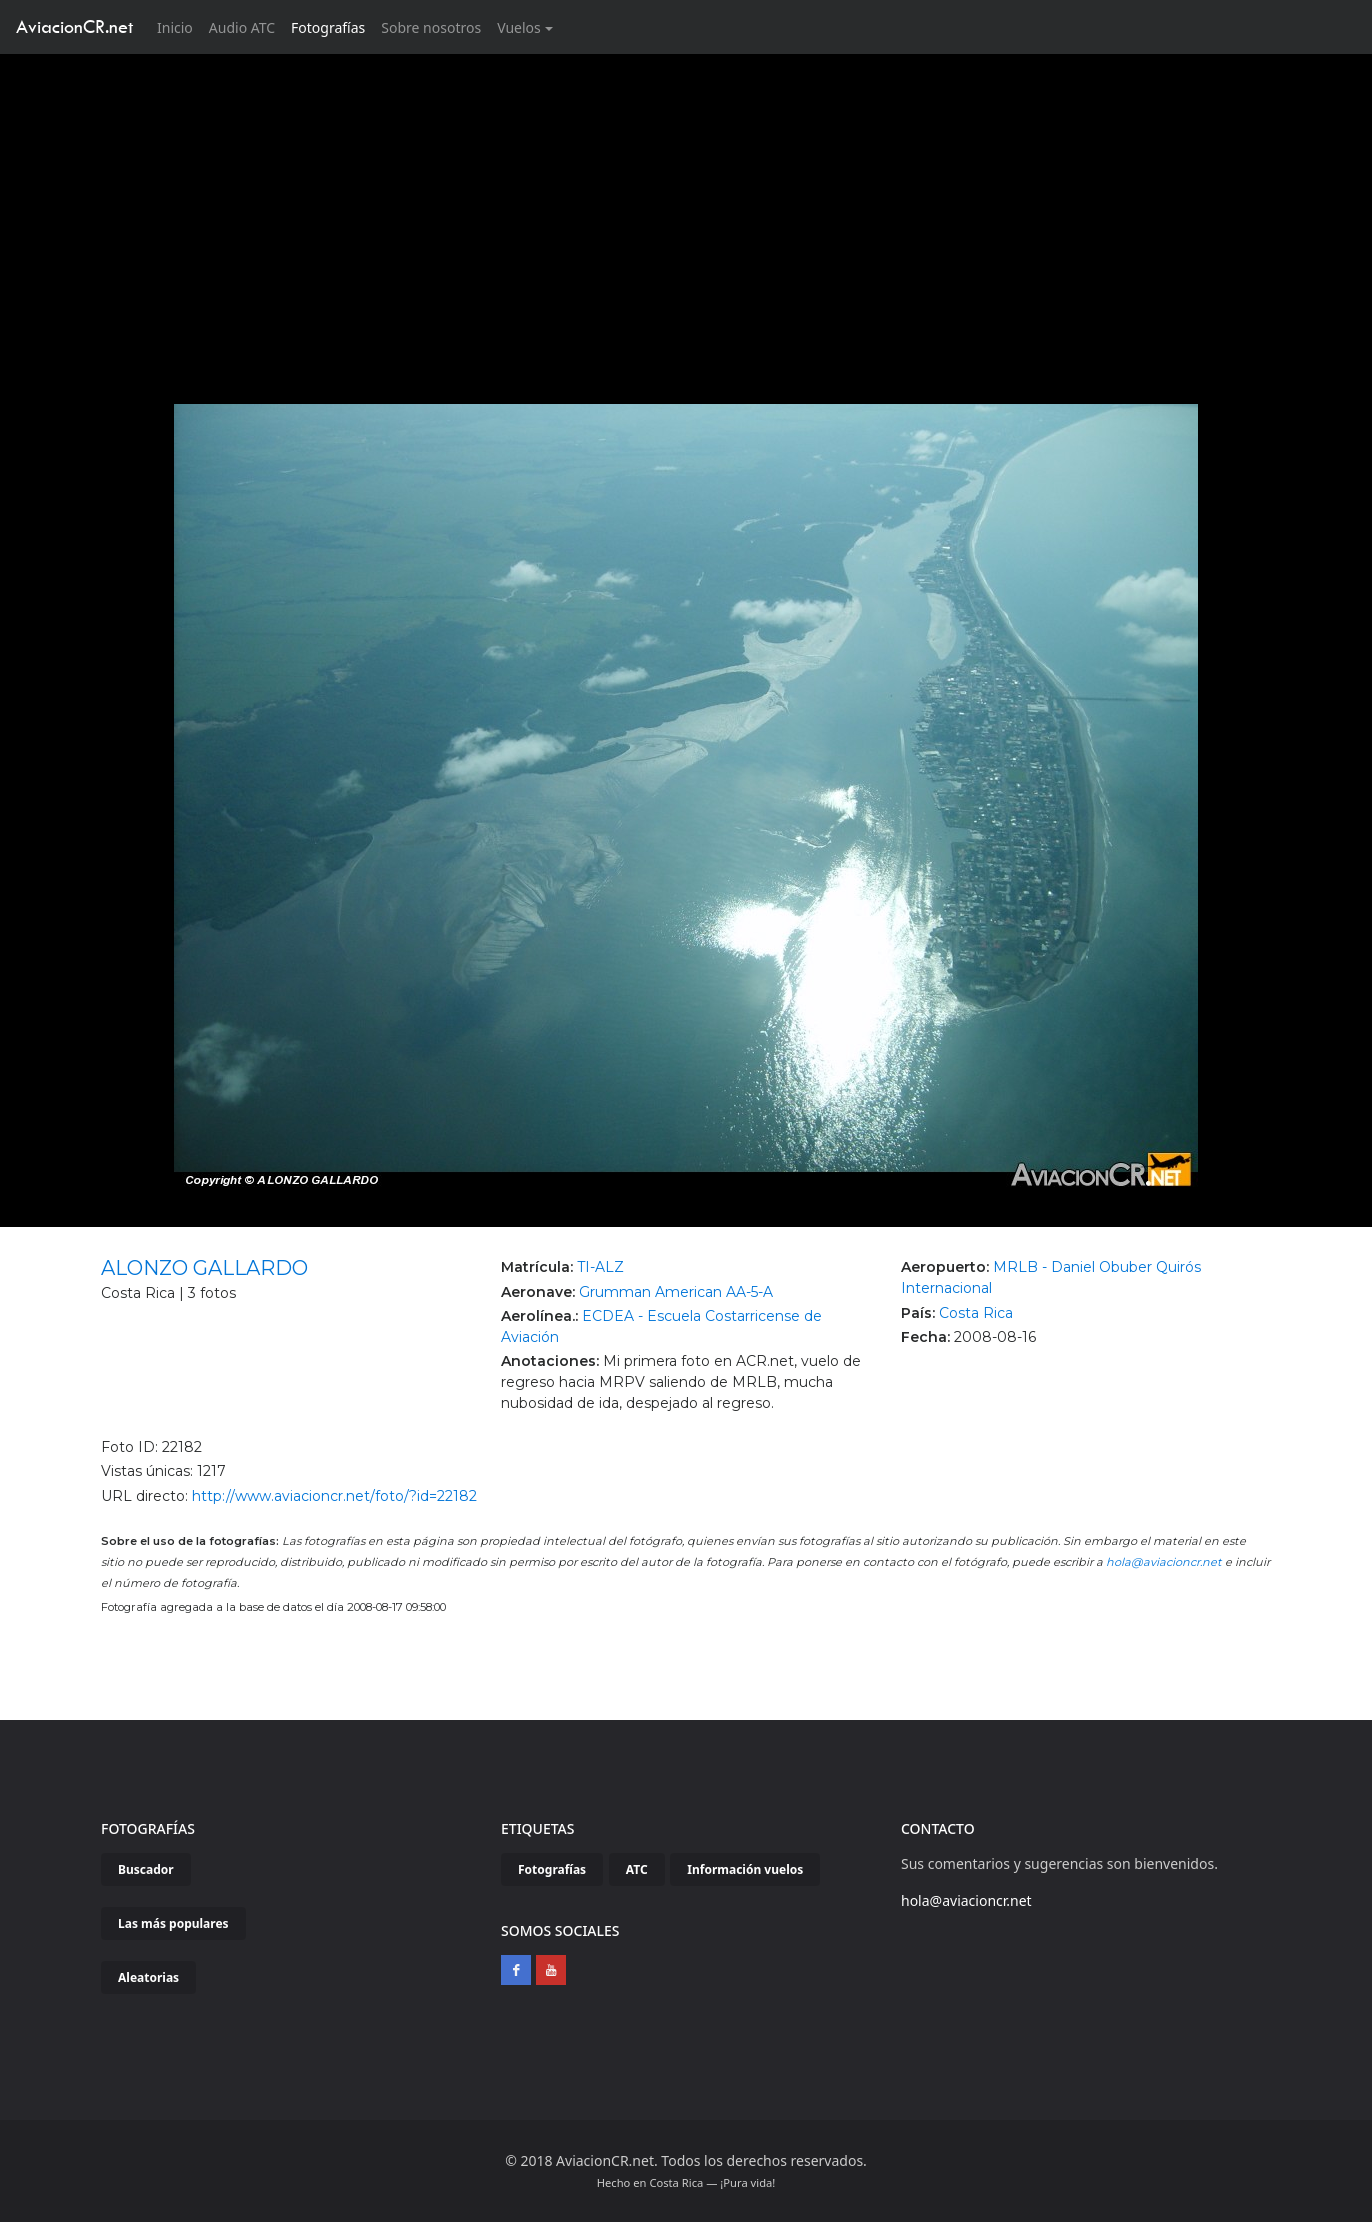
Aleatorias (148, 1977)
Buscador (146, 1869)
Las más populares (173, 1923)
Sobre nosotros (431, 27)
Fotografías (328, 27)
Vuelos (519, 27)
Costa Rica (976, 1313)
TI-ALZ (600, 1267)
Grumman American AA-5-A (676, 1292)
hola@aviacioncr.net (1164, 1562)
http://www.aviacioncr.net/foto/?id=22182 (334, 1496)
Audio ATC (242, 27)
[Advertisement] (686, 204)
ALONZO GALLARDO (204, 1268)
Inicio (179, 26)
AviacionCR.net (74, 26)
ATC (637, 1869)
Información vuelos (745, 1869)
